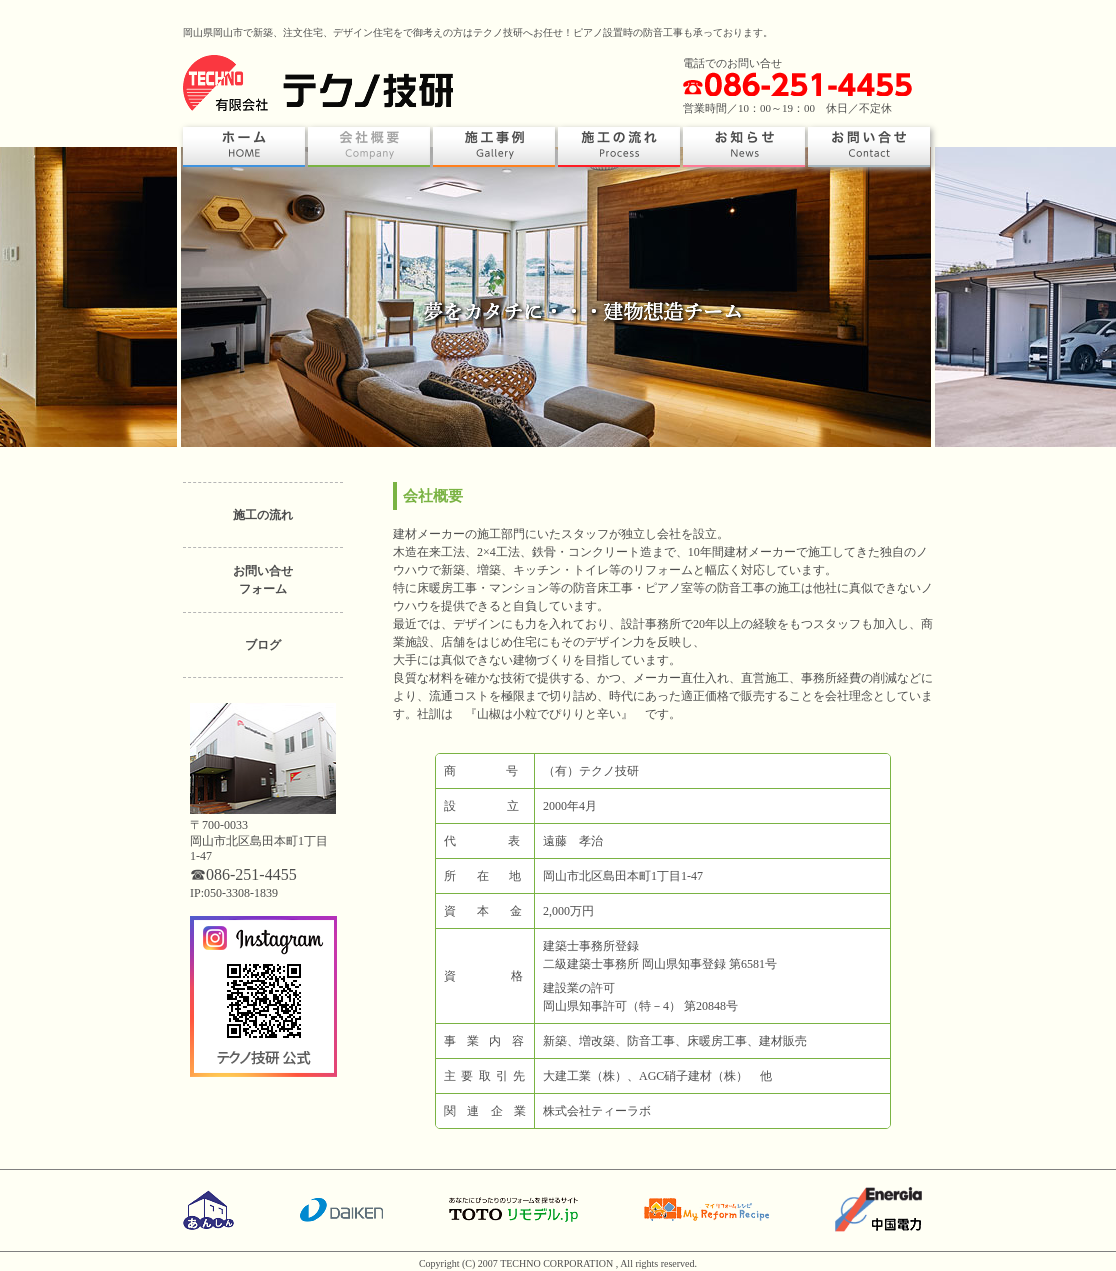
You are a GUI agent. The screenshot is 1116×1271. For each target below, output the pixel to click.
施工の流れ (263, 515)
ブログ (263, 645)
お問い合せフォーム (263, 580)
